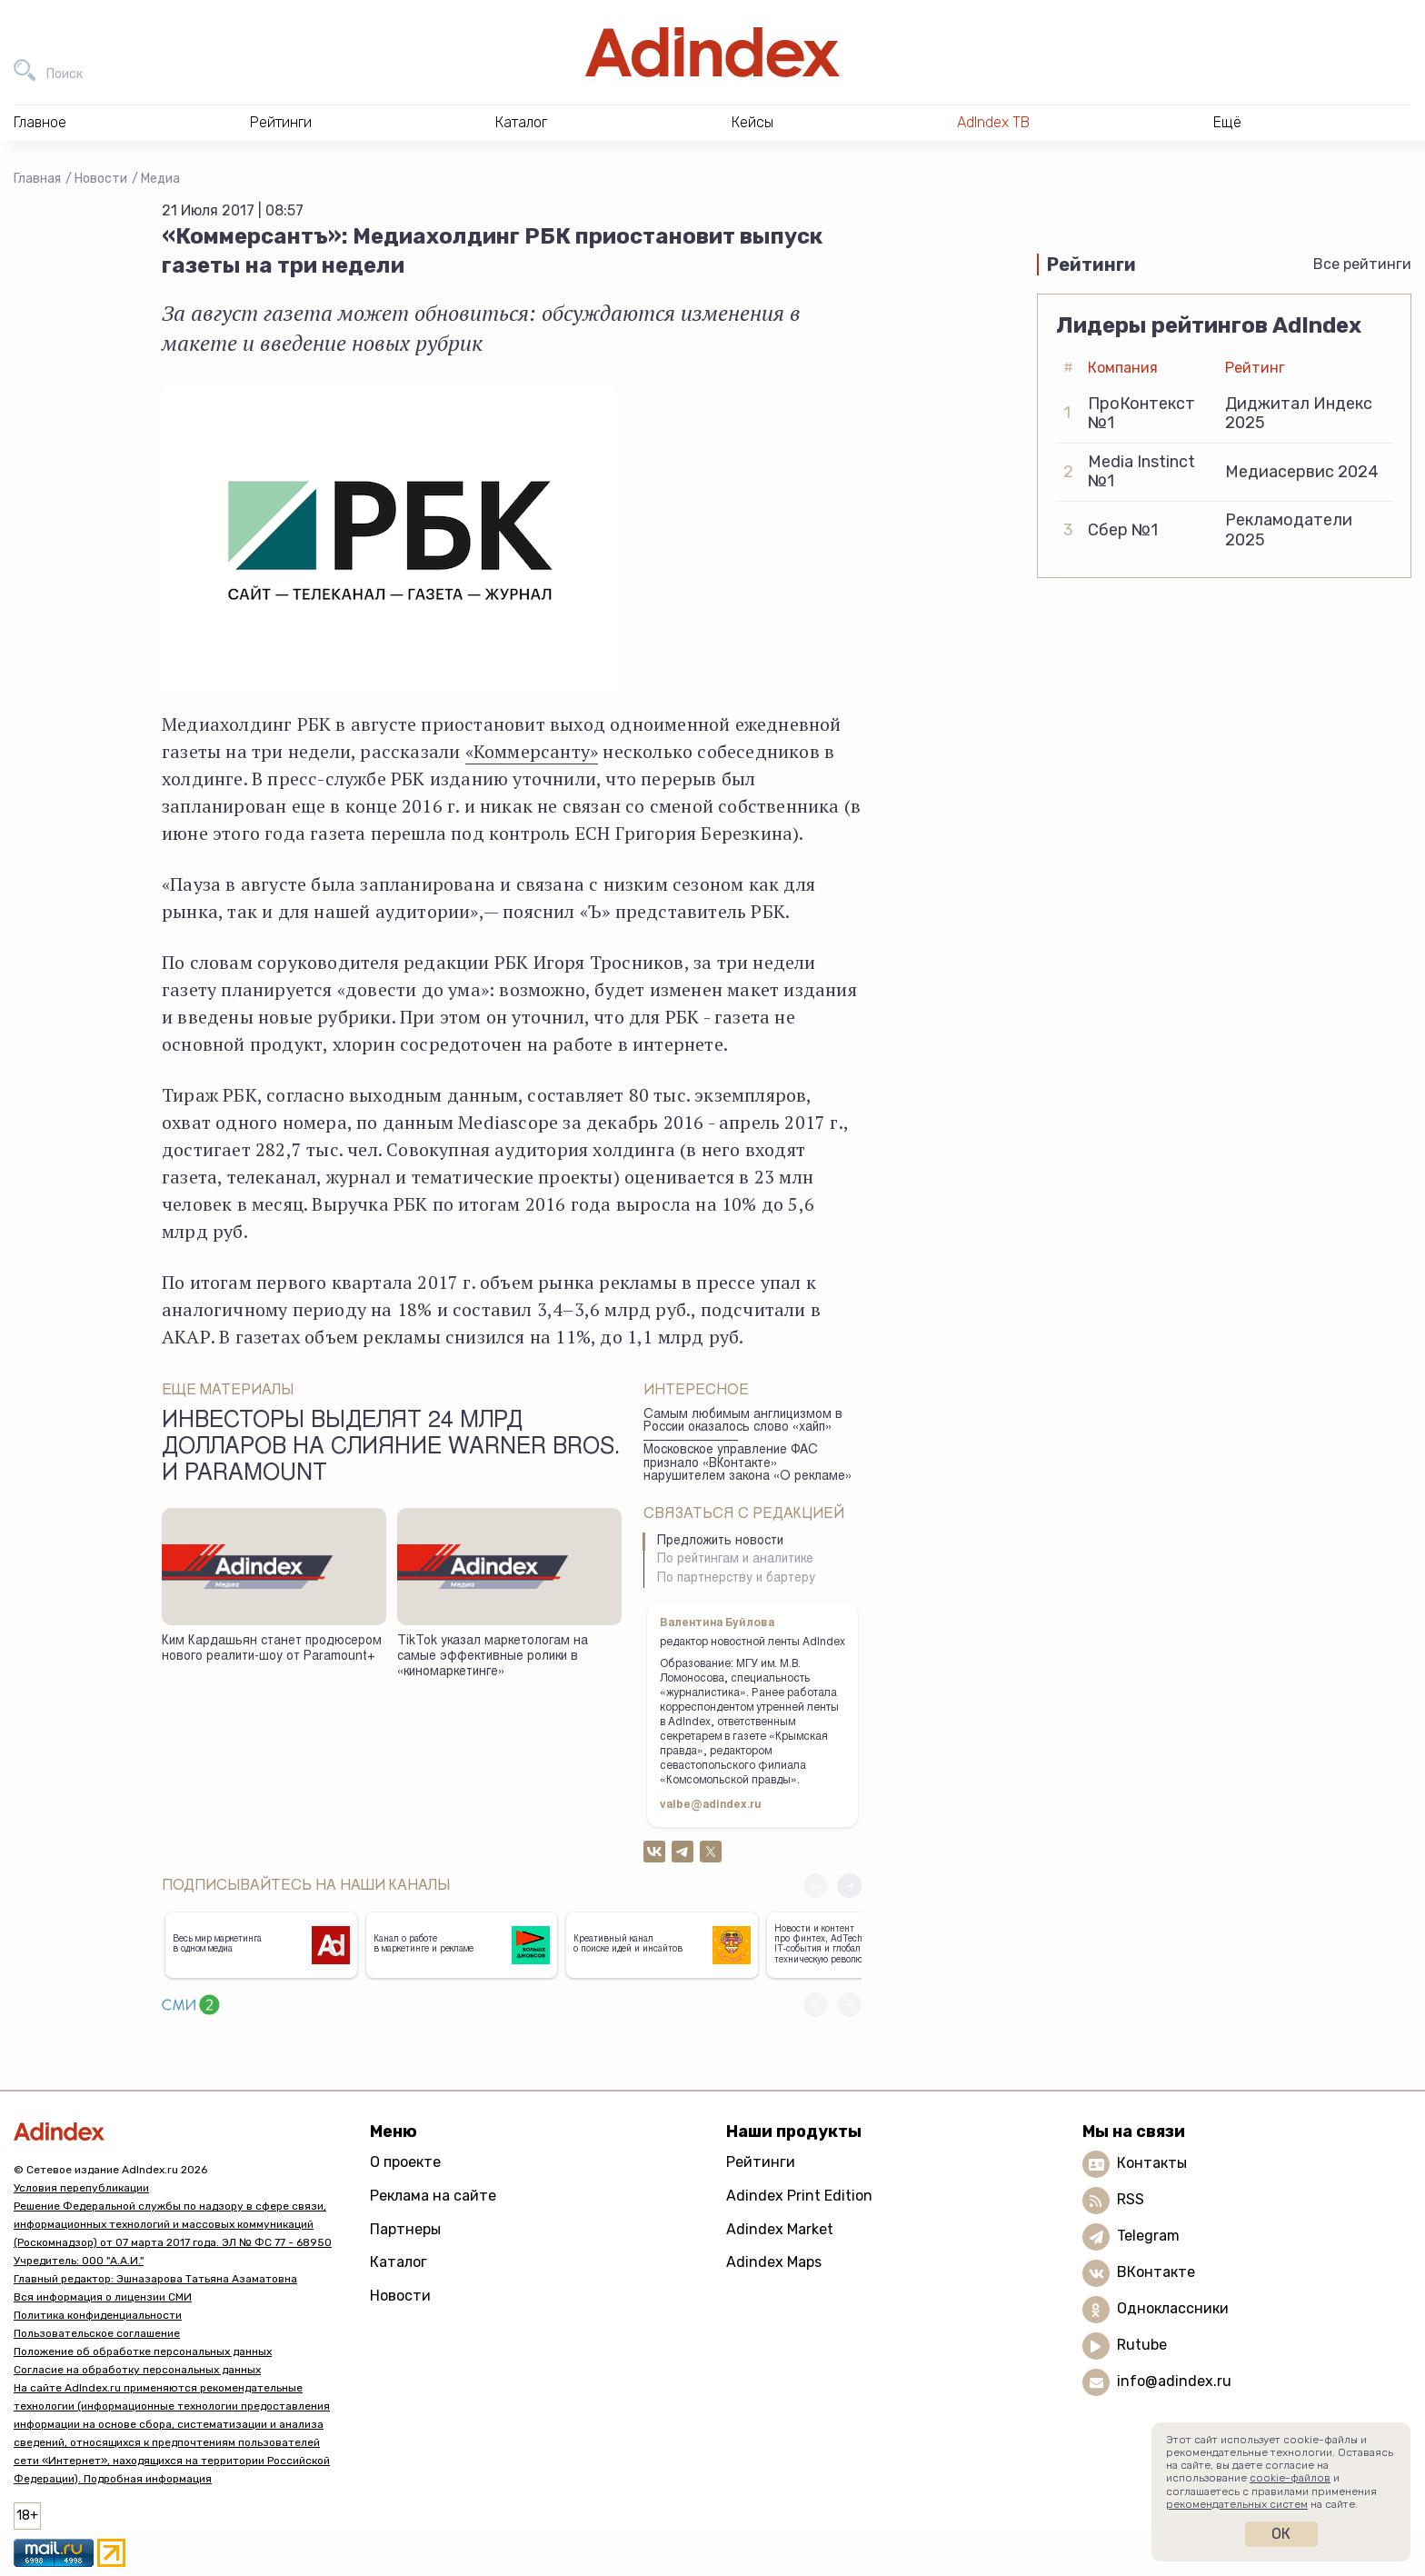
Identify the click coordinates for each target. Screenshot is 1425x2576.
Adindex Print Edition (799, 2195)
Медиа (160, 178)
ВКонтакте (1156, 2272)
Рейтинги (760, 2162)
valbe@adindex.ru (711, 1805)
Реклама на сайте (433, 2195)
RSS (1130, 2199)
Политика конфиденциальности (98, 2315)
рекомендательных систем (1237, 2504)
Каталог (398, 2262)
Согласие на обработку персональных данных (137, 2369)
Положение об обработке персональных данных (143, 2351)
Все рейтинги (1362, 264)
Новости (101, 178)
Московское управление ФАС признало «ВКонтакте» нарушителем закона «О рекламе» (747, 1463)
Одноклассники (1173, 2308)
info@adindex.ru (1174, 2381)
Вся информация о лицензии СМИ (103, 2297)
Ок (1280, 2533)
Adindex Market (779, 2229)
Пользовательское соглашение (97, 2333)
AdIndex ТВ (993, 122)
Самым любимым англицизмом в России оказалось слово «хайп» (742, 1422)
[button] (849, 1885)
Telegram (1148, 2235)
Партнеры (405, 2229)
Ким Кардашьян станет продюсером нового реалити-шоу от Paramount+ (272, 1649)
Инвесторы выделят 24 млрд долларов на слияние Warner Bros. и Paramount (391, 1449)
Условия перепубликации (81, 2188)
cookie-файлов (1290, 2477)
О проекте (405, 2162)
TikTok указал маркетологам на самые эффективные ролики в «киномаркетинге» (492, 1656)
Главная (37, 178)
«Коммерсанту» (532, 751)
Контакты (1152, 2163)
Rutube (1142, 2344)
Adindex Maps (774, 2262)
